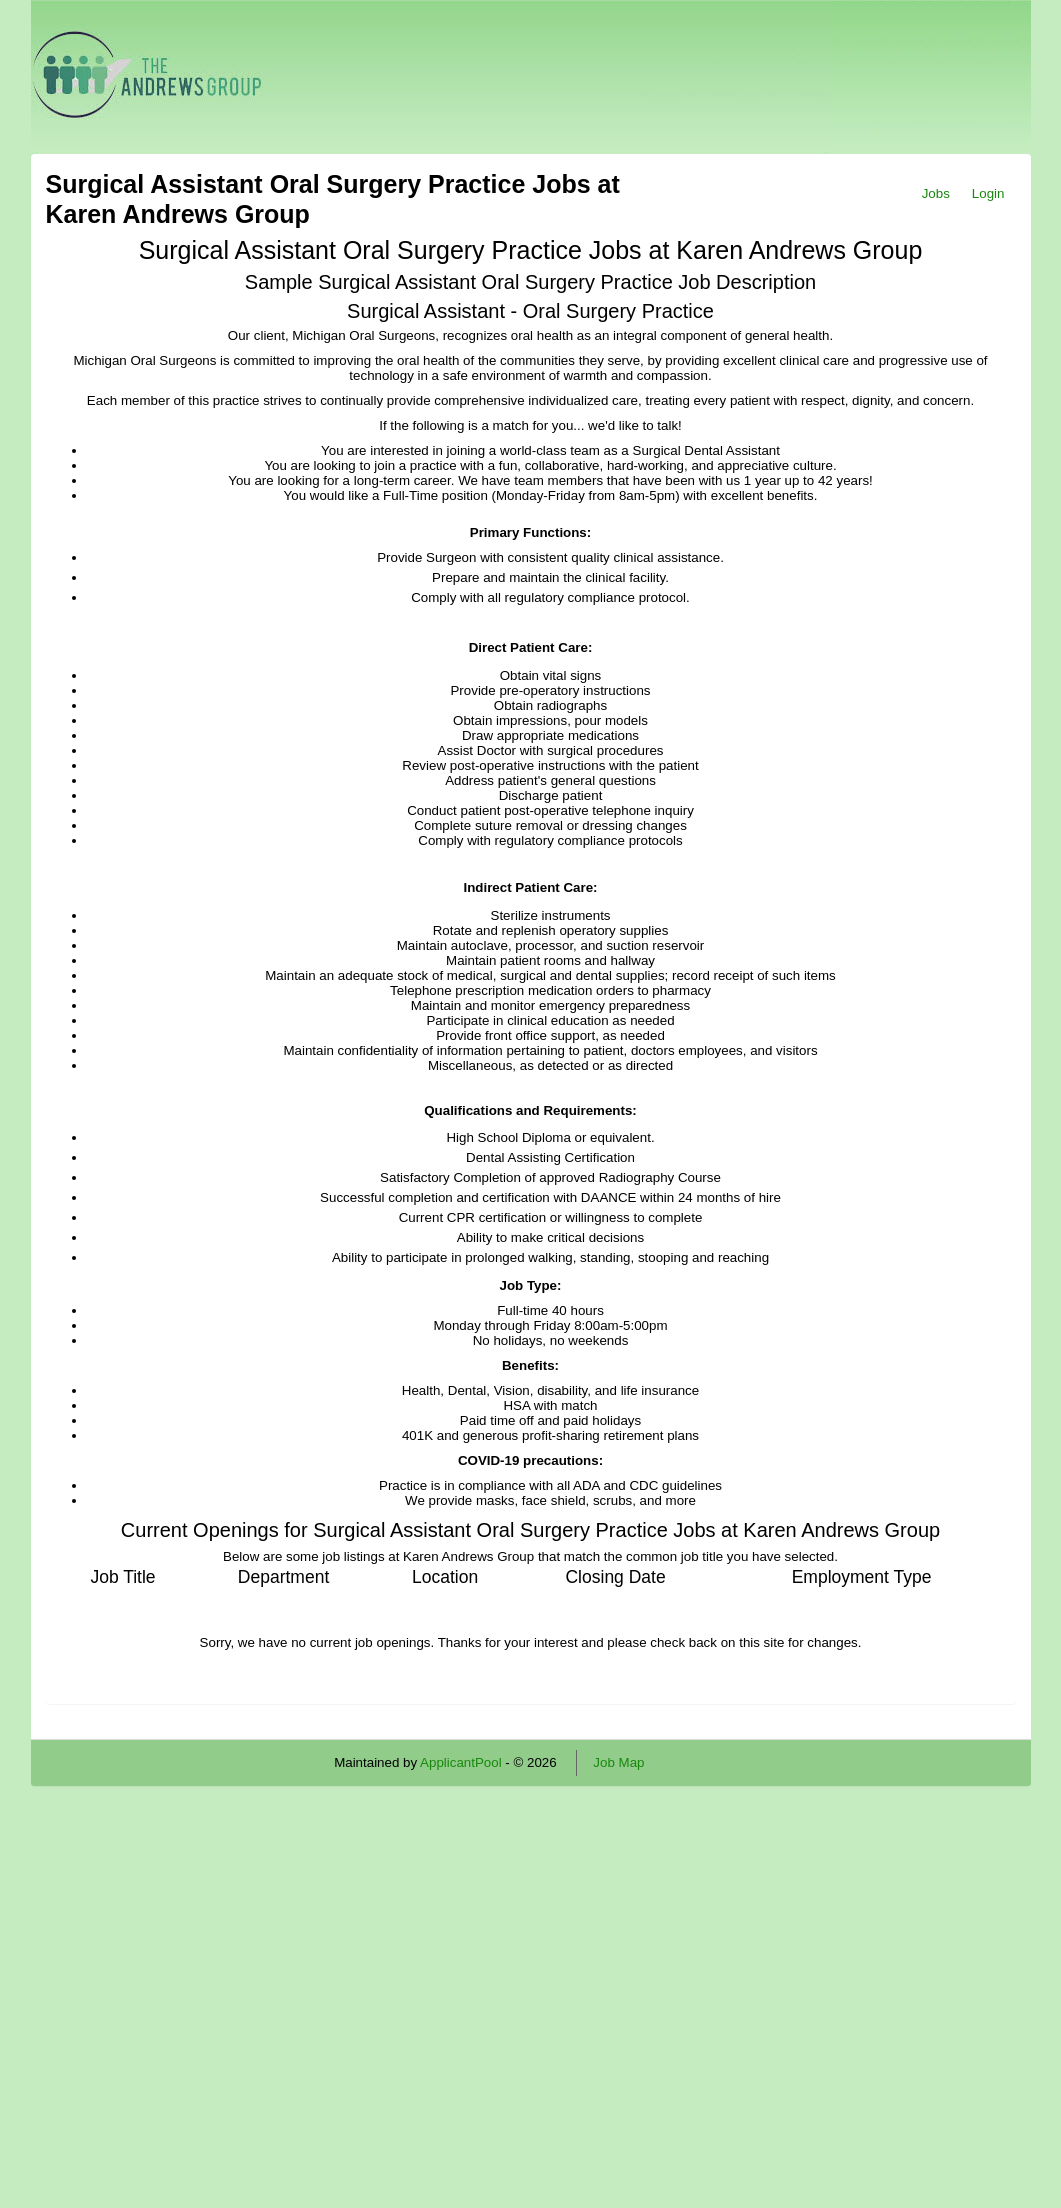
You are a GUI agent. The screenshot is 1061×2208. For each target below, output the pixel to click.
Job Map (618, 1762)
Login (988, 193)
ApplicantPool (461, 1762)
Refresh (703, 1762)
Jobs (936, 193)
